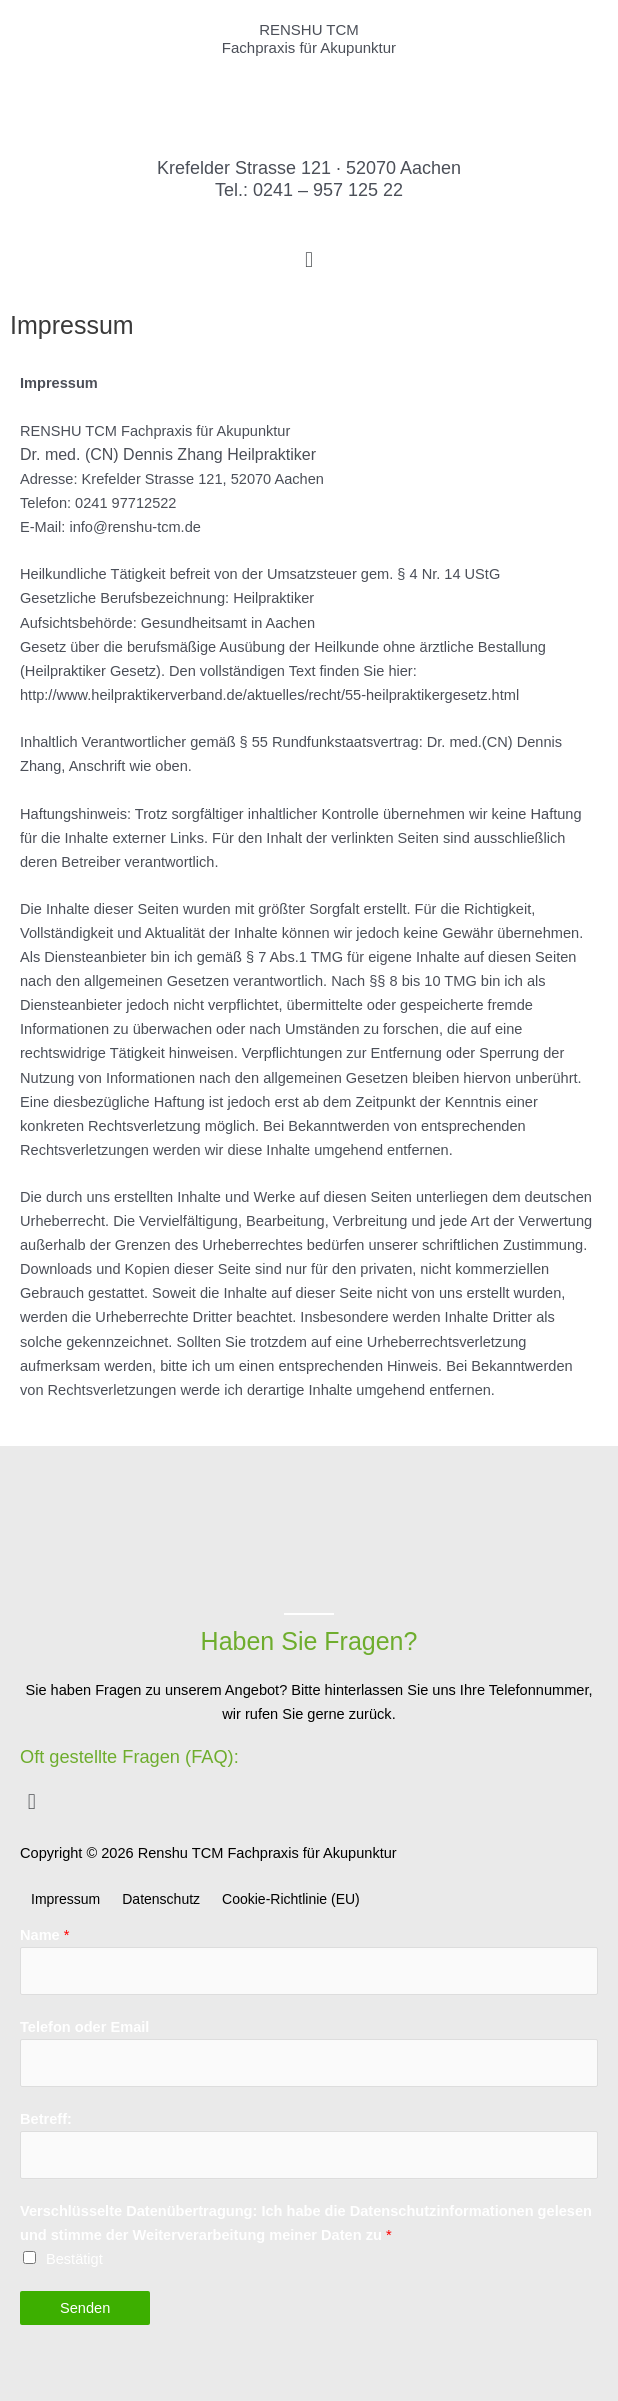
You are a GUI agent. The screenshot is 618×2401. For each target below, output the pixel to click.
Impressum (65, 1899)
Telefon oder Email (84, 2027)
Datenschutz (161, 1899)
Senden (85, 2308)
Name (44, 1935)
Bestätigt (74, 2259)
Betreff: (46, 2119)
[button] (308, 259)
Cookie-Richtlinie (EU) (291, 1899)
